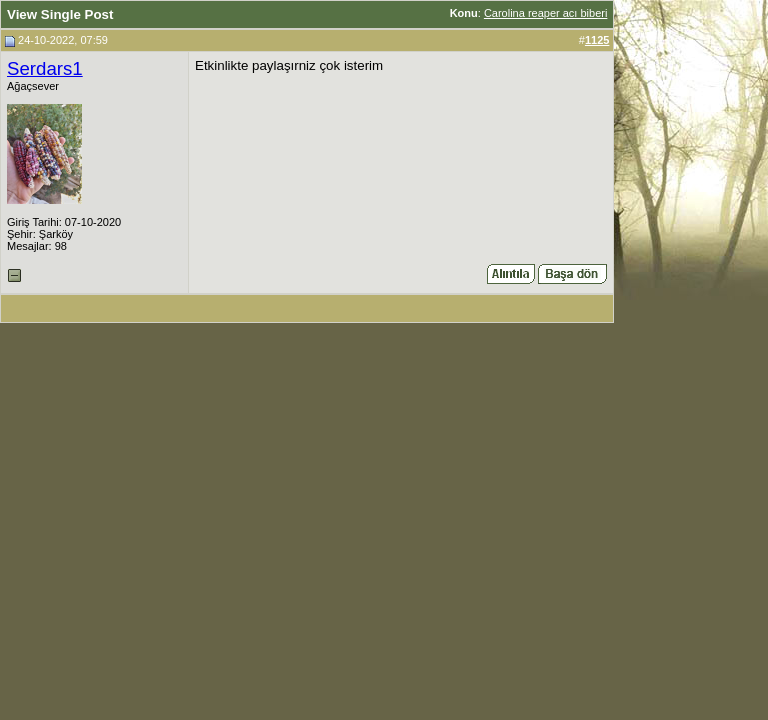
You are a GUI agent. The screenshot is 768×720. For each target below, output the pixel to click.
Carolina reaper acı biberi (546, 13)
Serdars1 (45, 68)
